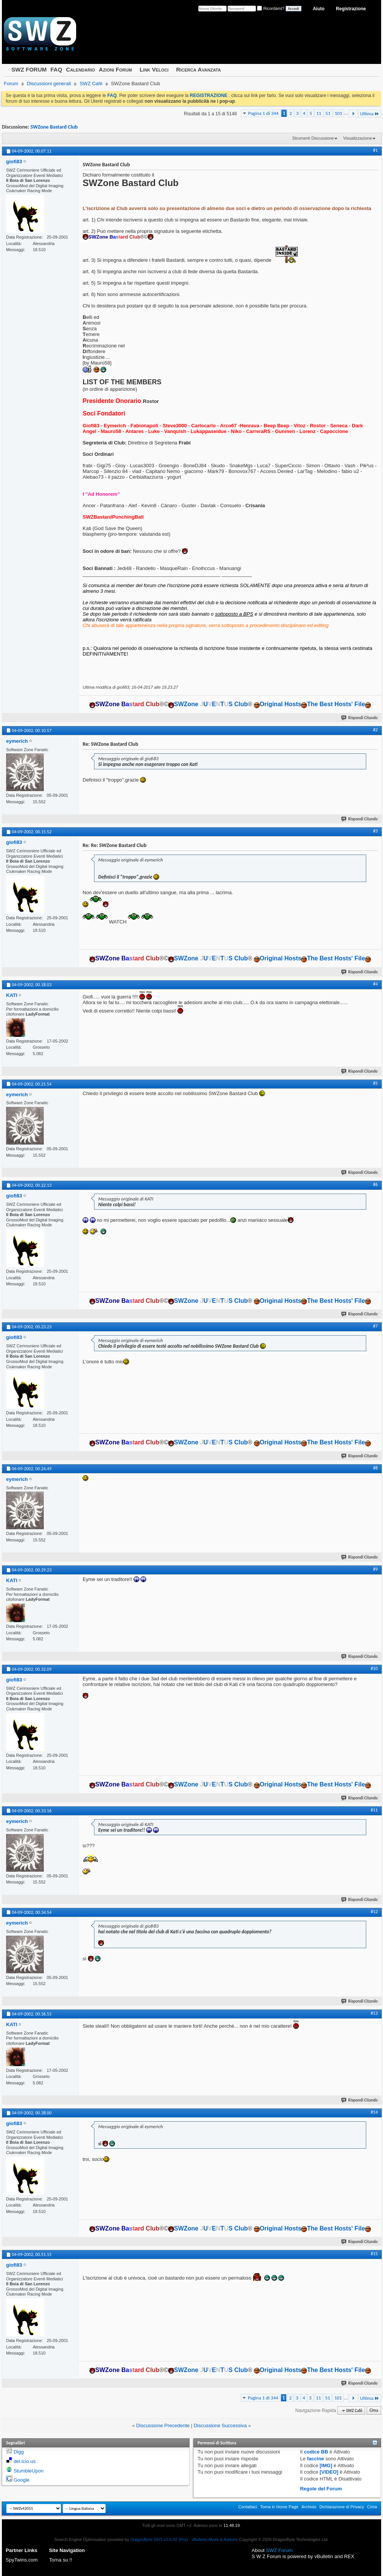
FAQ (56, 69)
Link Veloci (154, 69)
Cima (373, 2410)
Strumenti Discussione (313, 138)
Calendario (80, 69)
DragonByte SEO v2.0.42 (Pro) (159, 2539)
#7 (375, 1326)
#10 (374, 1668)
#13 (374, 2013)
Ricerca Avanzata (198, 69)
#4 (375, 984)
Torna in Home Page (279, 2506)
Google (22, 2480)
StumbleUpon (29, 2471)
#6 (375, 1184)
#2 (375, 729)
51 (328, 113)
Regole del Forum (321, 2489)
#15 (374, 2253)
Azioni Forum (115, 69)
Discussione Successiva (220, 2425)
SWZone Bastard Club (54, 127)
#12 (374, 1911)
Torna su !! (60, 2560)
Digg (19, 2452)
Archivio (309, 2506)
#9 (375, 1569)
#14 (374, 2112)
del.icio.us (25, 2461)
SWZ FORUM (28, 69)
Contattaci (247, 2506)
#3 (375, 831)
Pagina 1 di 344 (263, 113)
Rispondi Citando (360, 717)
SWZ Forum (279, 2550)
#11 (374, 1810)
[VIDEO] (329, 2472)
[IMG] (326, 2465)
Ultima (369, 113)
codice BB (316, 2452)
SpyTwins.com (22, 2560)
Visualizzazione (357, 138)
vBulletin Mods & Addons (215, 2539)
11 (318, 113)
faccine (315, 2458)
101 (338, 113)
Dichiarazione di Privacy (341, 2506)
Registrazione (351, 8)
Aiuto (319, 8)
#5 (375, 1083)
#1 (375, 150)
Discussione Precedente (163, 2425)
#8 (375, 1468)
